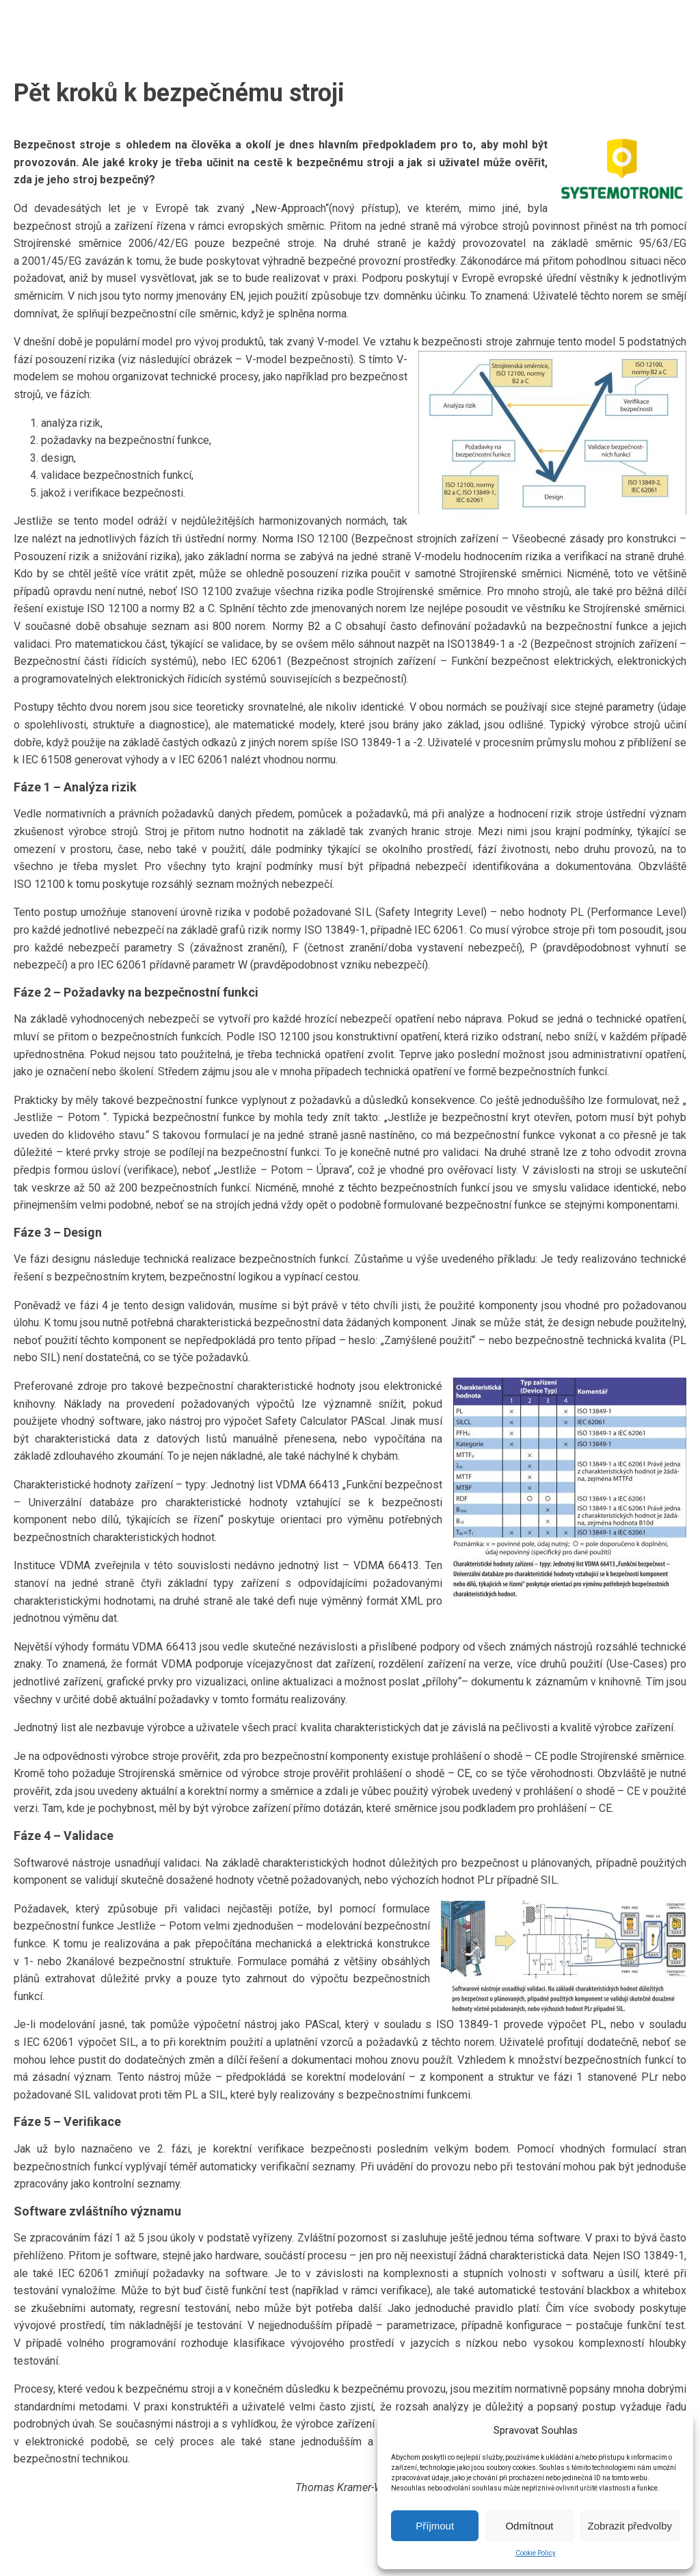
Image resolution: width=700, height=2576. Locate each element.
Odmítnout (529, 2526)
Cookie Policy (535, 2553)
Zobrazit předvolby (630, 2526)
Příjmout (435, 2526)
